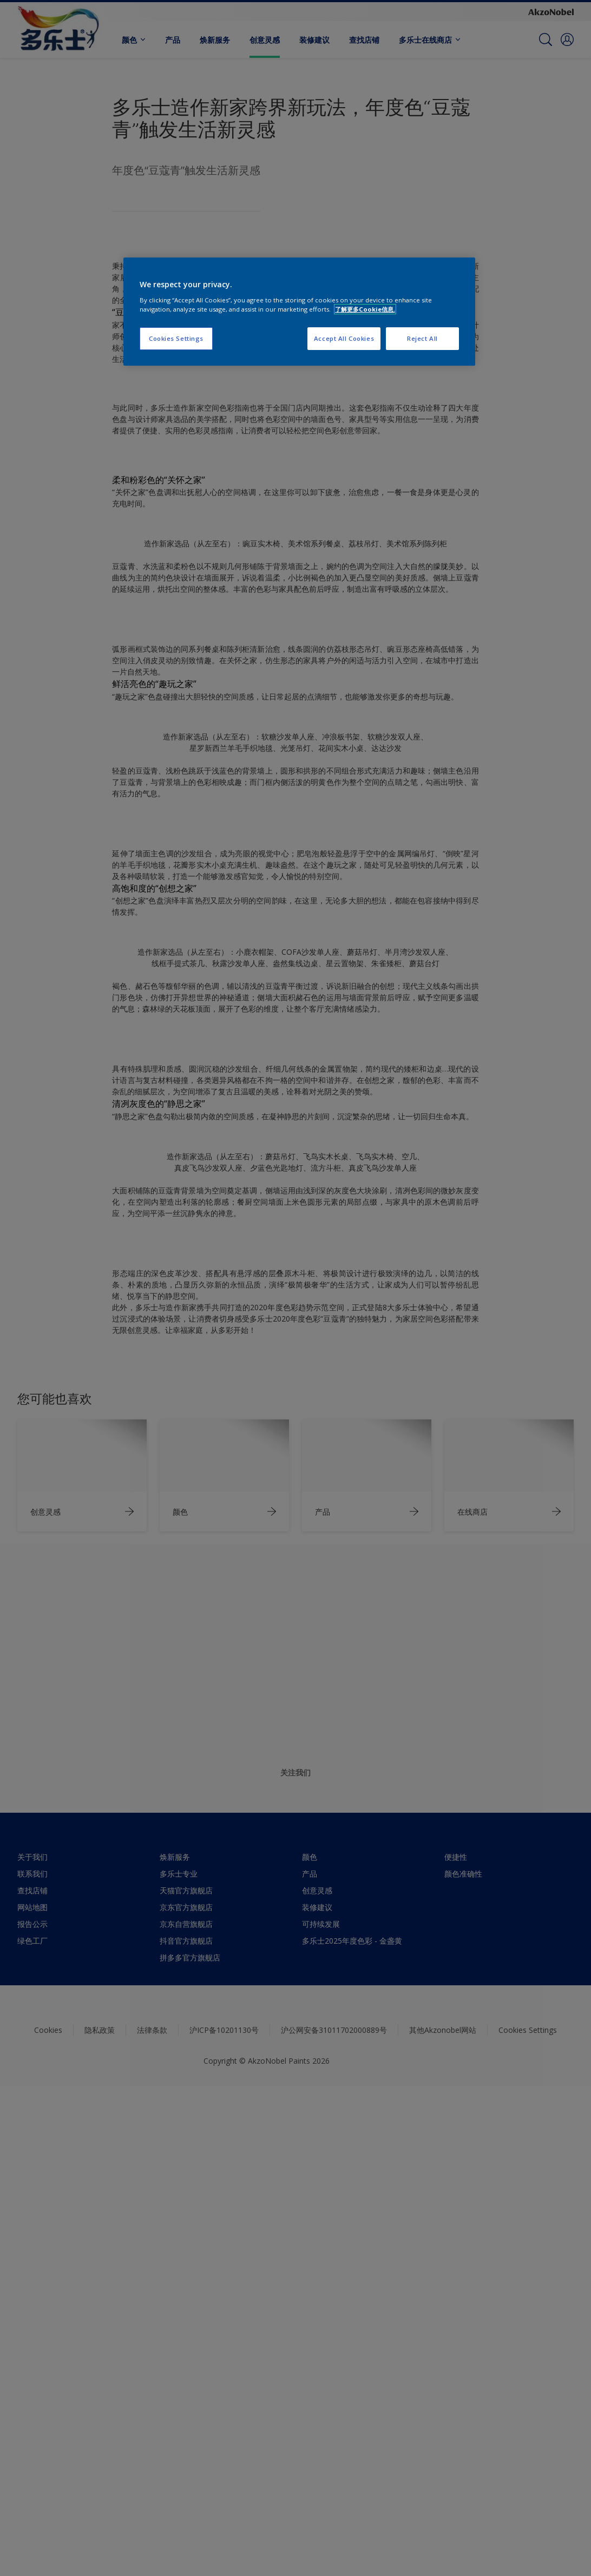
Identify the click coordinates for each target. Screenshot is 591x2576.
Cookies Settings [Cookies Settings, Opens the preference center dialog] (176, 338)
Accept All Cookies (344, 338)
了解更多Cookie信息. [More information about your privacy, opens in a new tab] (365, 309)
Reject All (422, 338)
